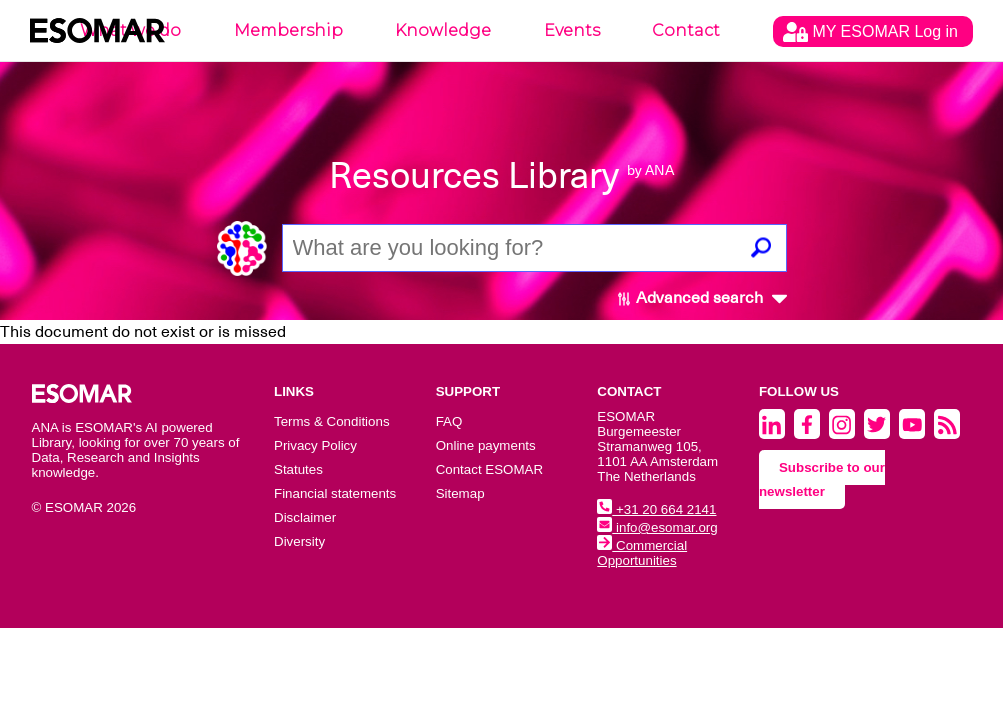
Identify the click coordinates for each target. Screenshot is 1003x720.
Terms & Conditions (332, 421)
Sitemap (460, 493)
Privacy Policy (315, 445)
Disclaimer (305, 517)
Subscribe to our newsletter (822, 479)
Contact (686, 30)
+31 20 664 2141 (656, 509)
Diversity (299, 541)
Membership (288, 30)
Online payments (486, 445)
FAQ (449, 421)
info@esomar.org (657, 527)
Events (572, 30)
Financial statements (335, 493)
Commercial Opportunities (642, 553)
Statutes (298, 469)
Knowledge (443, 30)
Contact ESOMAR (489, 469)
